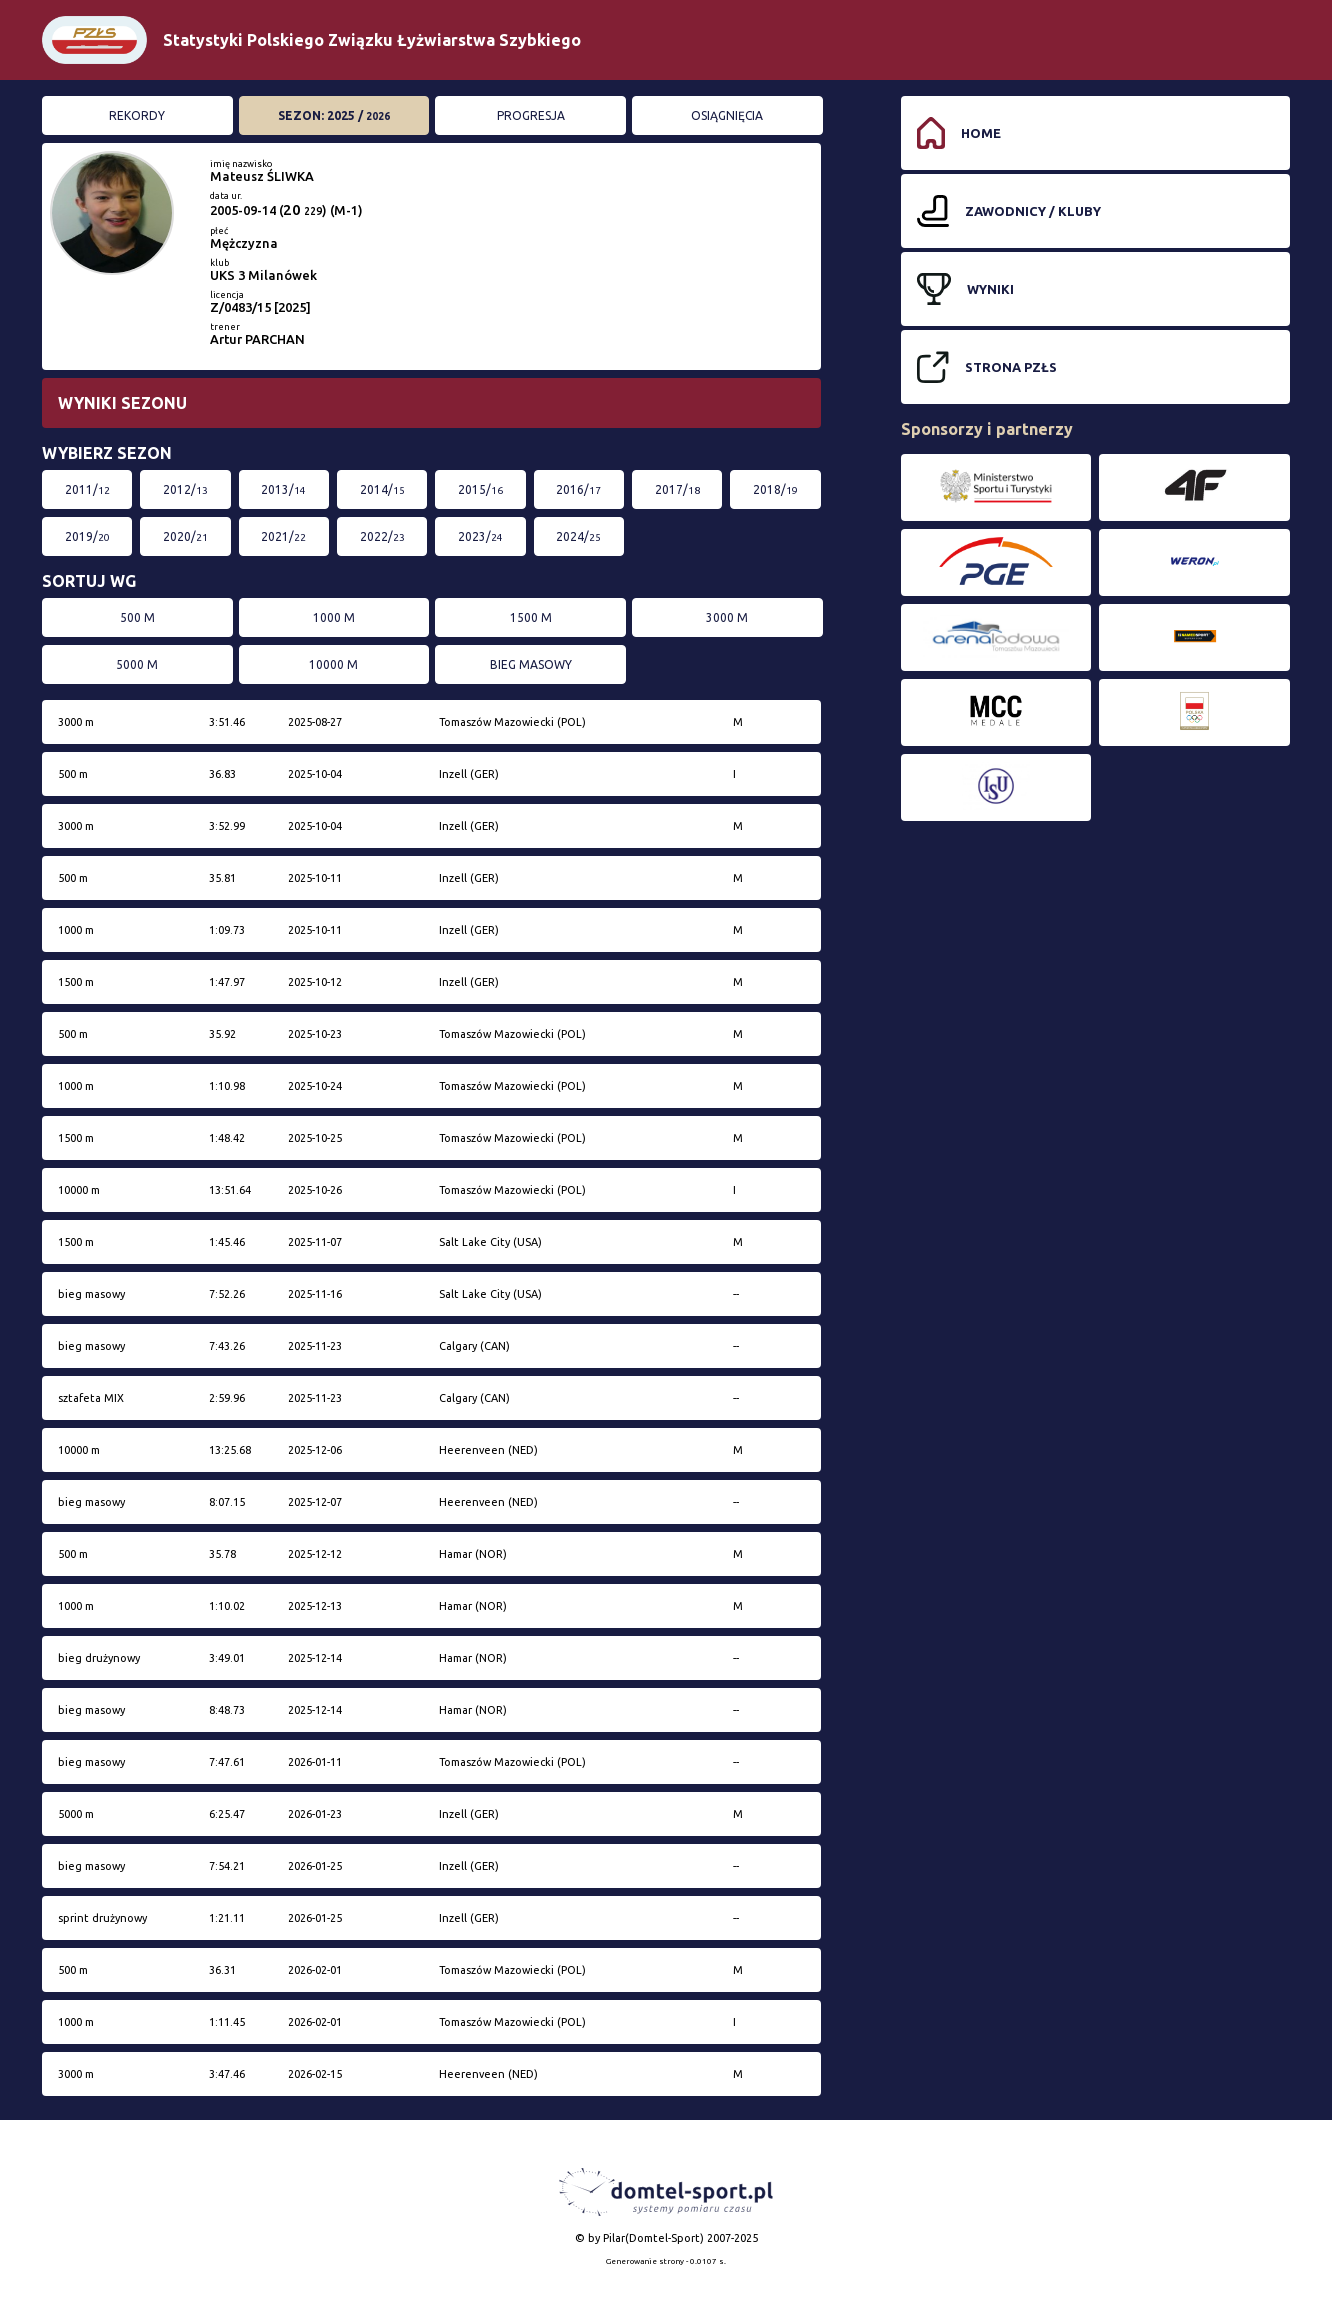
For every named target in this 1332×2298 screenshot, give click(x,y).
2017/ (677, 489)
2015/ (480, 489)
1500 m (531, 617)
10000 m (333, 664)
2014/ (382, 489)
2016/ (578, 489)
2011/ (87, 489)
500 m (137, 617)
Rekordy (137, 115)
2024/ (578, 536)
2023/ (480, 536)
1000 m (334, 617)
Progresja (531, 115)
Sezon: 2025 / (334, 115)
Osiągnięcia (727, 115)
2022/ (382, 536)
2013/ (283, 489)
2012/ (185, 489)
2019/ (87, 536)
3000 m (727, 617)
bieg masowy (531, 664)
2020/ (185, 536)
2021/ (283, 536)
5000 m (137, 664)
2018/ (775, 489)
